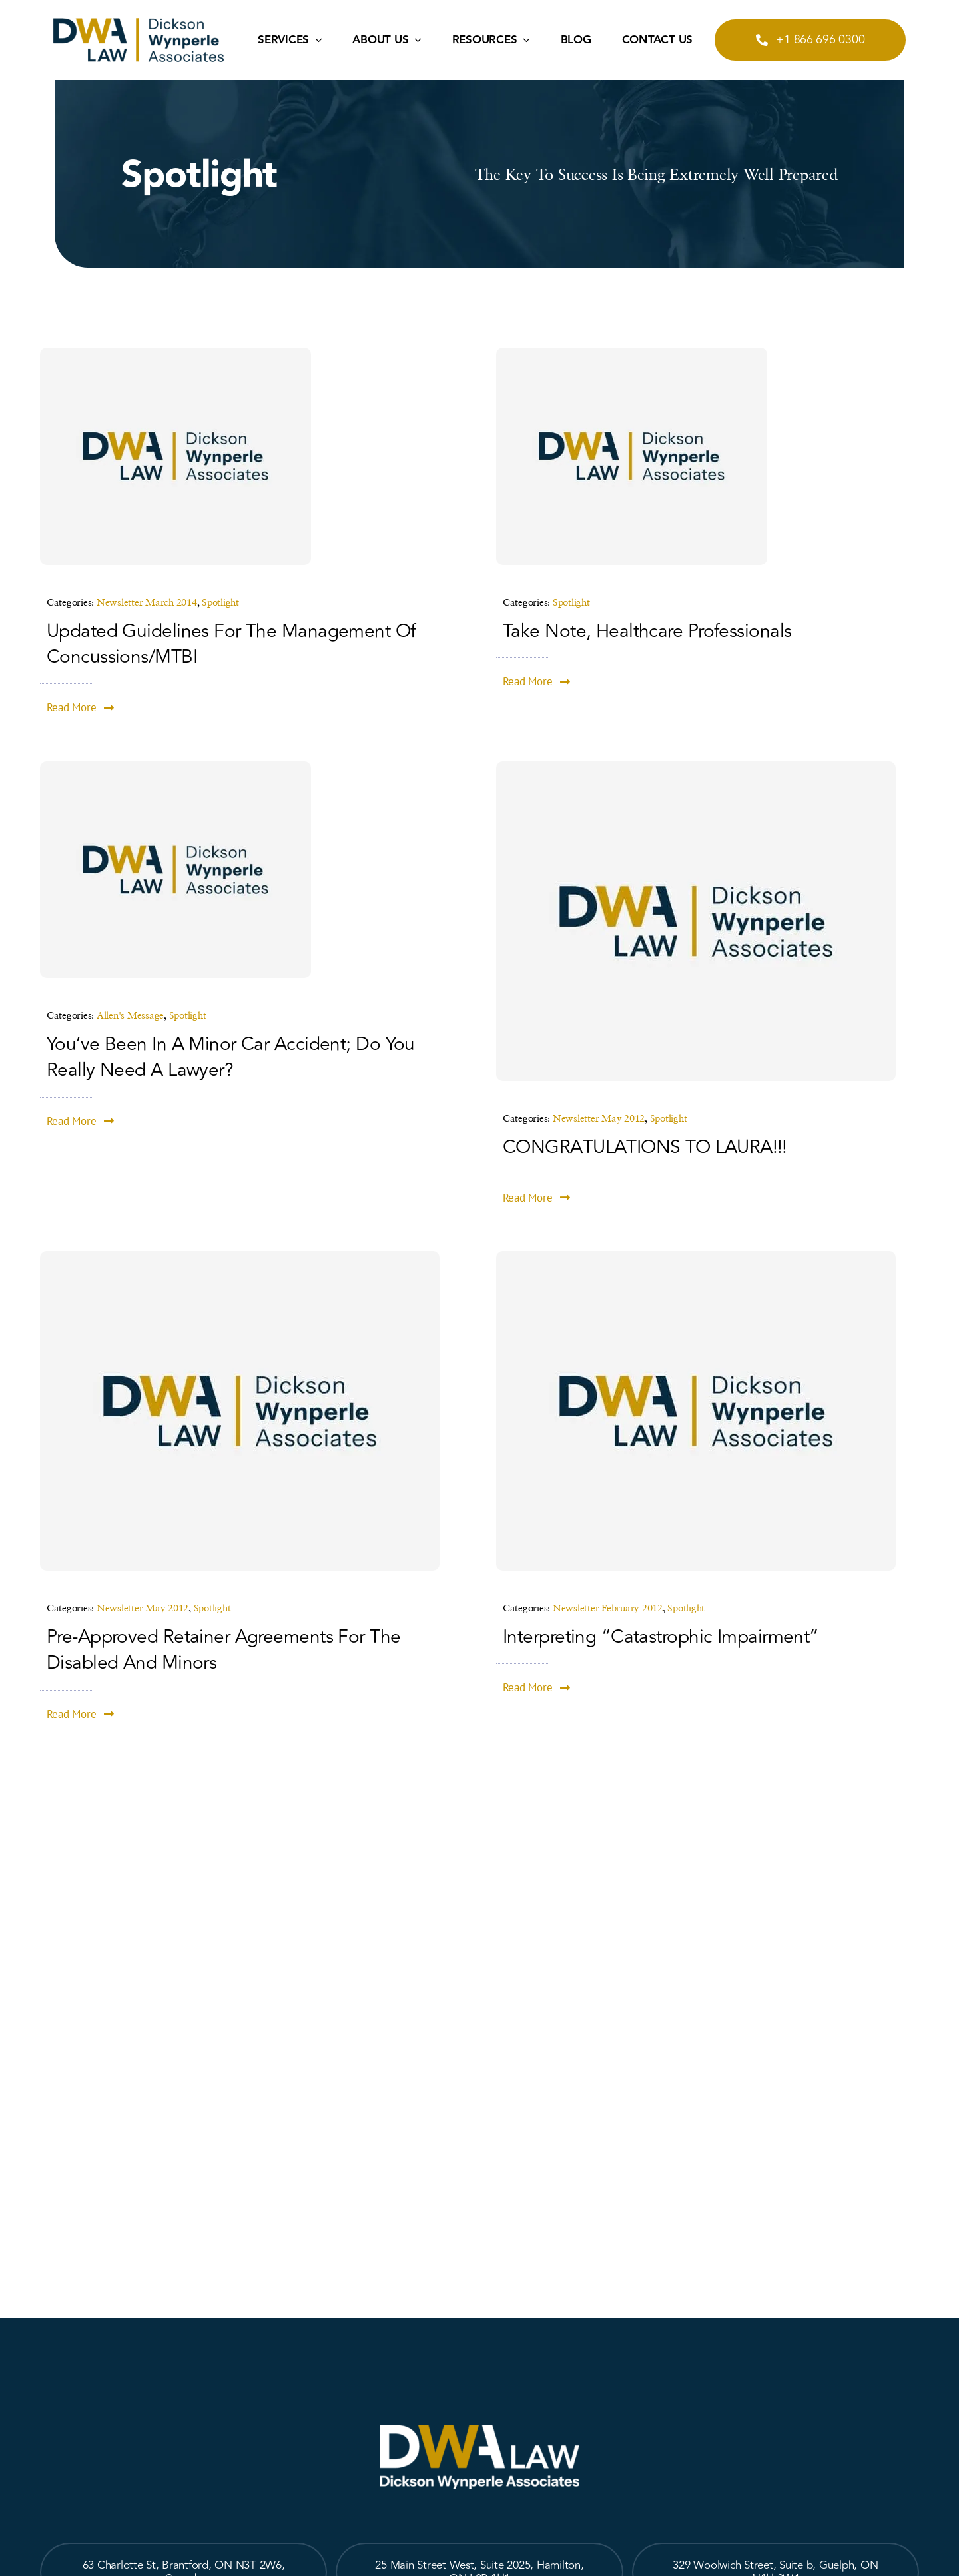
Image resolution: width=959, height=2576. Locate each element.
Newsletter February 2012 (608, 1607)
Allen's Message (130, 1015)
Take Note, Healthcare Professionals (647, 631)
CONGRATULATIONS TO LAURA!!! (645, 1147)
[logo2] (138, 24)
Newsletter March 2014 (147, 602)
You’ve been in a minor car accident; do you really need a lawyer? (231, 1057)
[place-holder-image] (175, 353)
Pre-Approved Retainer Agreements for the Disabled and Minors (224, 1650)
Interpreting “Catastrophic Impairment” (661, 1637)
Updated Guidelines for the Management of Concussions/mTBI (231, 644)
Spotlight (220, 602)
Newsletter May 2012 (599, 1118)
